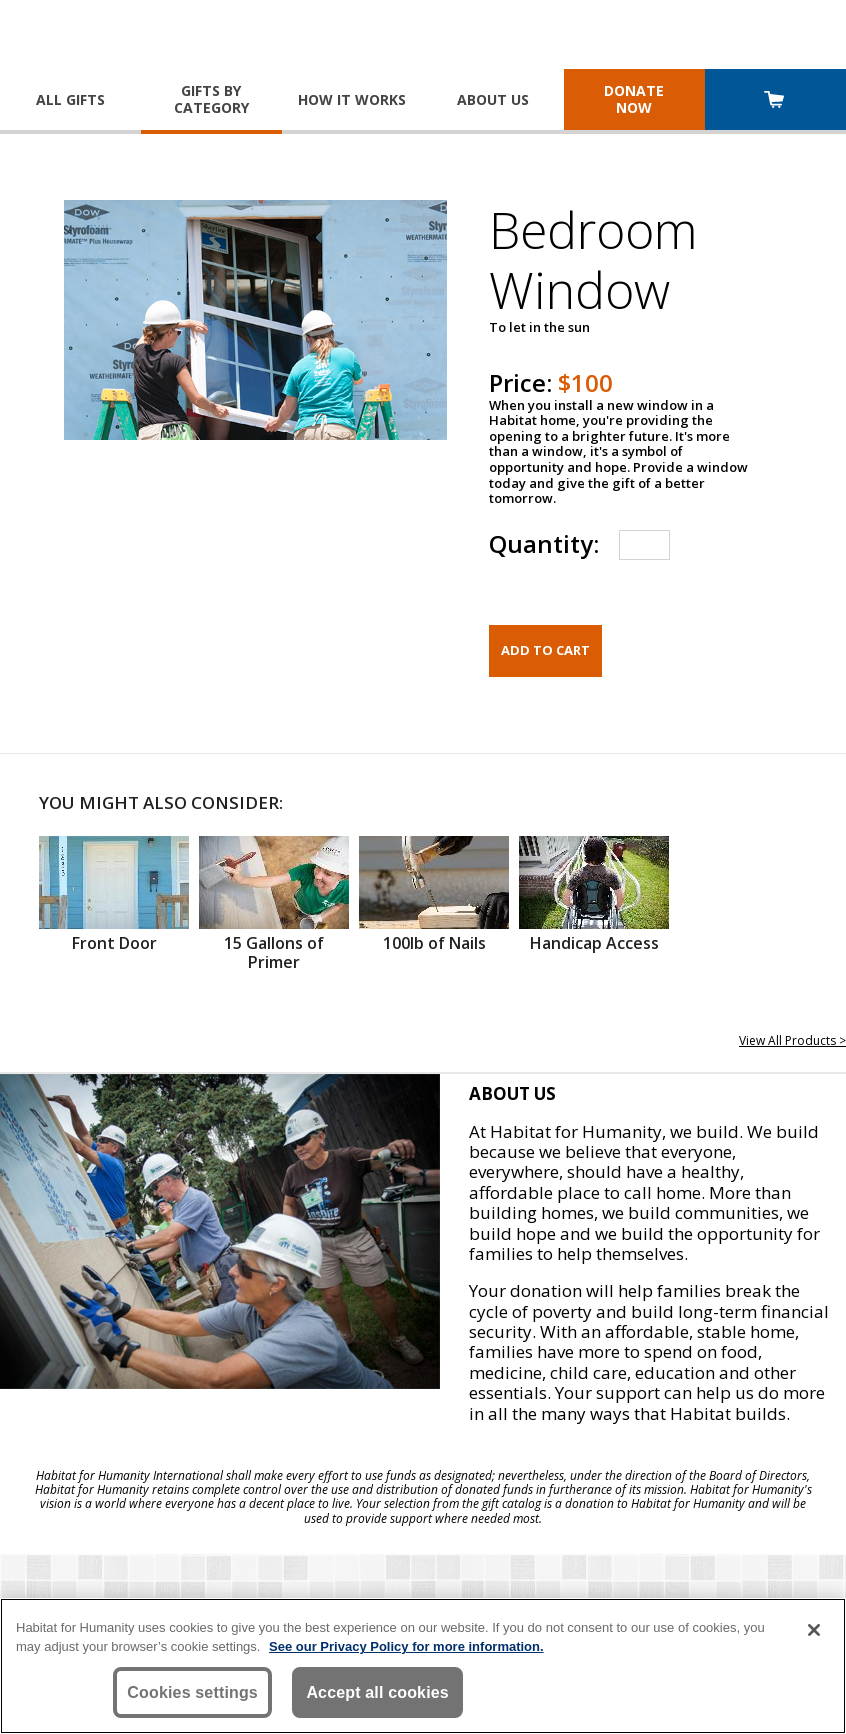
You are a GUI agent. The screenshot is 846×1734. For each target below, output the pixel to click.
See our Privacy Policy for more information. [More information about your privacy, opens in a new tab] (406, 1646)
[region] (423, 1666)
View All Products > (792, 1040)
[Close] (814, 1630)
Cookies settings (192, 1692)
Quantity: (544, 543)
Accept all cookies (377, 1692)
